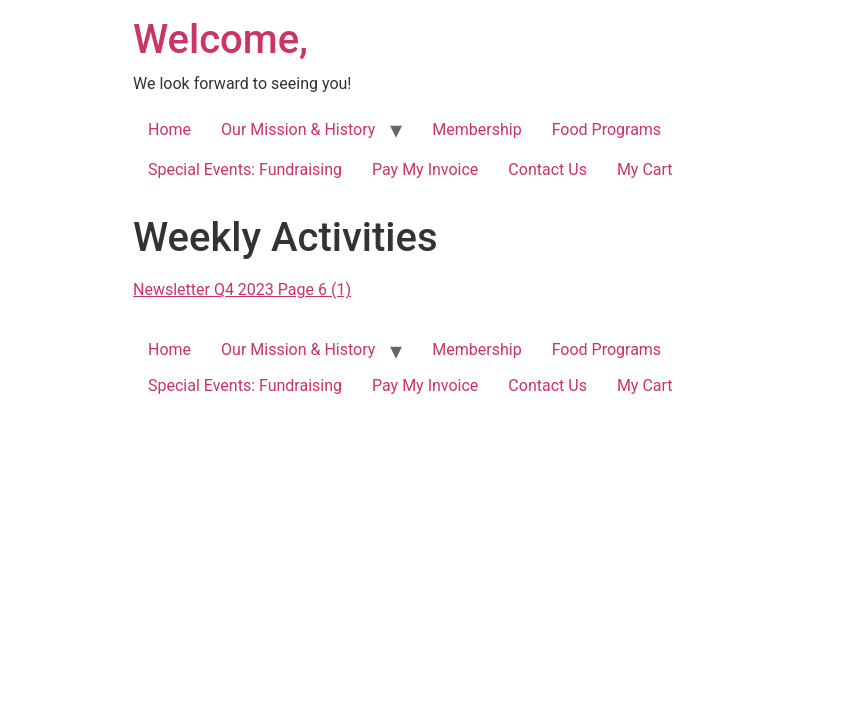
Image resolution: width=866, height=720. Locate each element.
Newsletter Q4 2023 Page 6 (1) (242, 289)
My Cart (645, 169)
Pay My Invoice (425, 169)
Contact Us (547, 169)
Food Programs (607, 129)
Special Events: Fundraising (245, 169)
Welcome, (220, 39)
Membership (476, 129)
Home (169, 129)
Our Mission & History (298, 129)
